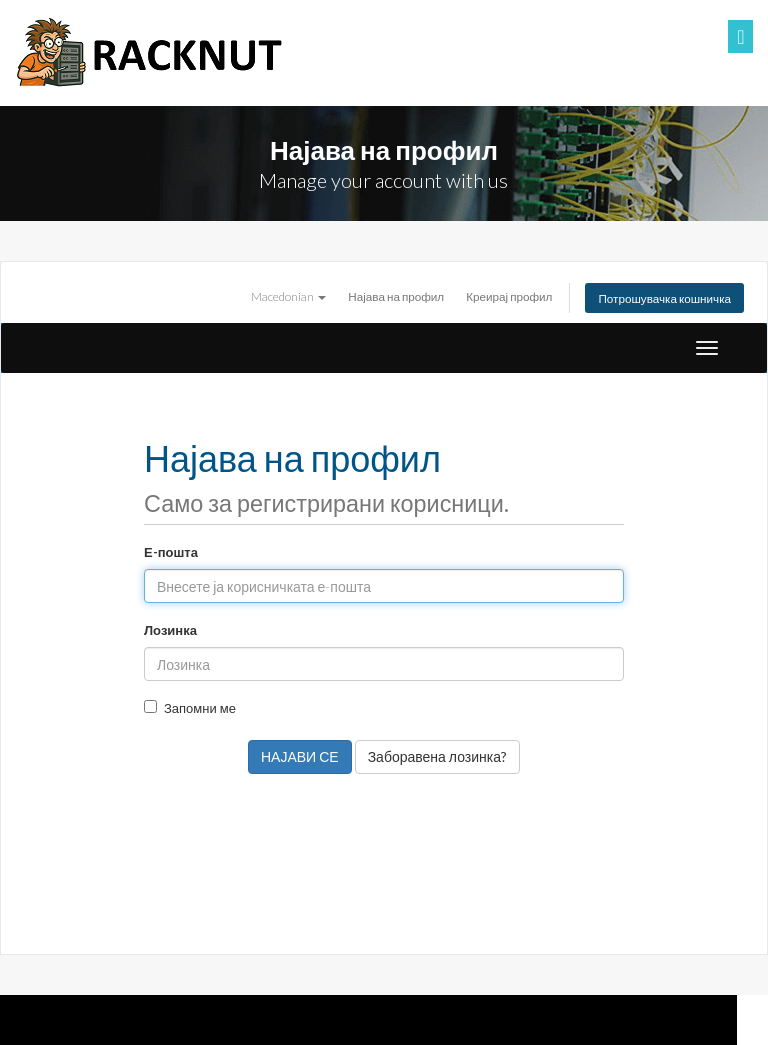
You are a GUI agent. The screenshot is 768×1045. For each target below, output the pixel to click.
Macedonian (288, 296)
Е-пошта (171, 552)
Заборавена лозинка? (437, 756)
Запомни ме (190, 708)
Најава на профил (396, 296)
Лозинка (170, 630)
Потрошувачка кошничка (664, 298)
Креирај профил (509, 296)
